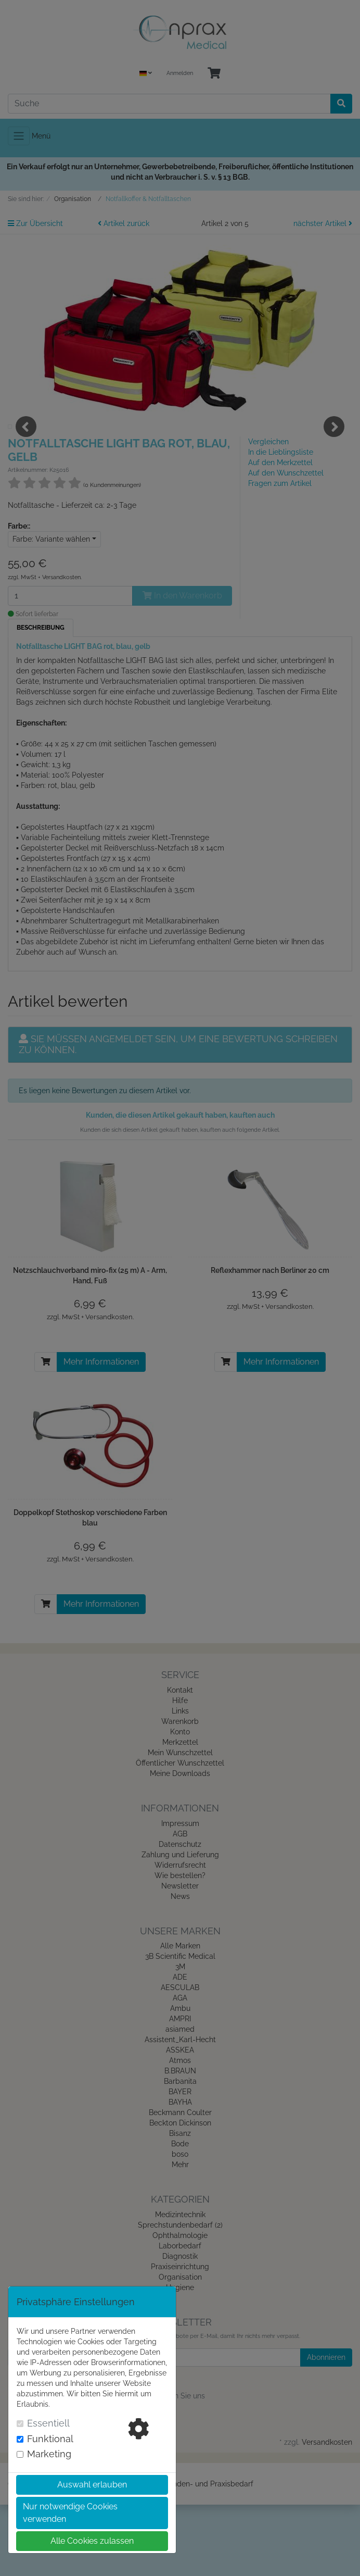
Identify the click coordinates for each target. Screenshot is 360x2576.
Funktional (57, 2438)
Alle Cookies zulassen (92, 2541)
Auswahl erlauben (92, 2485)
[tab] (64, 2439)
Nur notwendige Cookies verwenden (70, 2513)
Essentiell (56, 2423)
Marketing (56, 2453)
